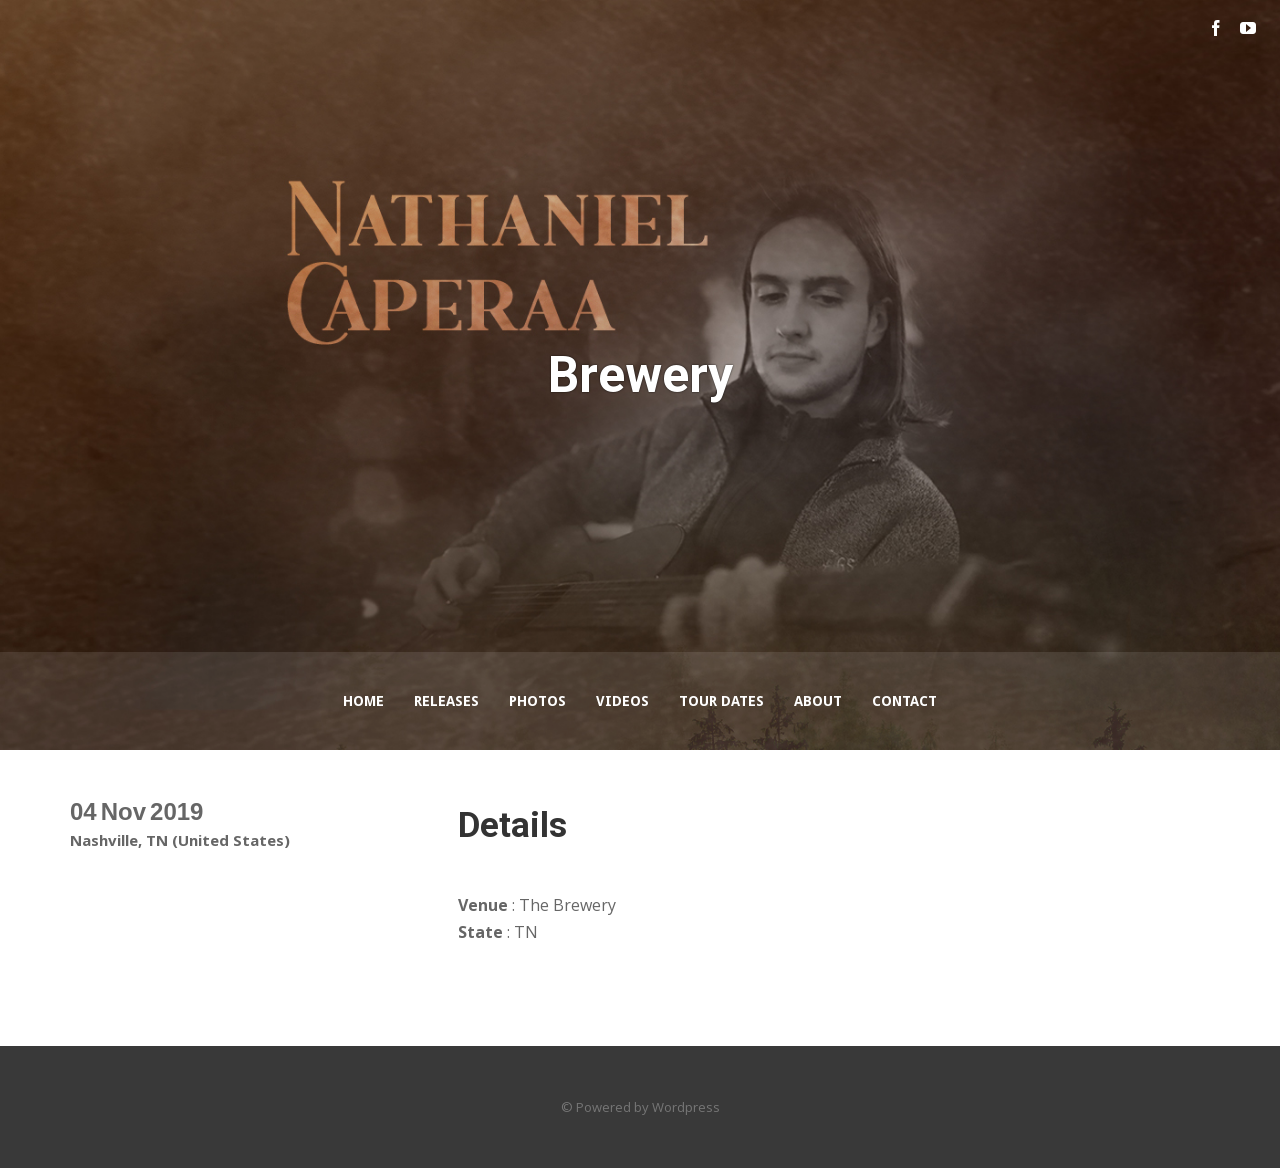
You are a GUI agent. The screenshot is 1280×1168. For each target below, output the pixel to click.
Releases (446, 701)
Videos (622, 701)
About (818, 701)
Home (363, 701)
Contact (904, 701)
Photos (537, 701)
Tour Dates (721, 701)
